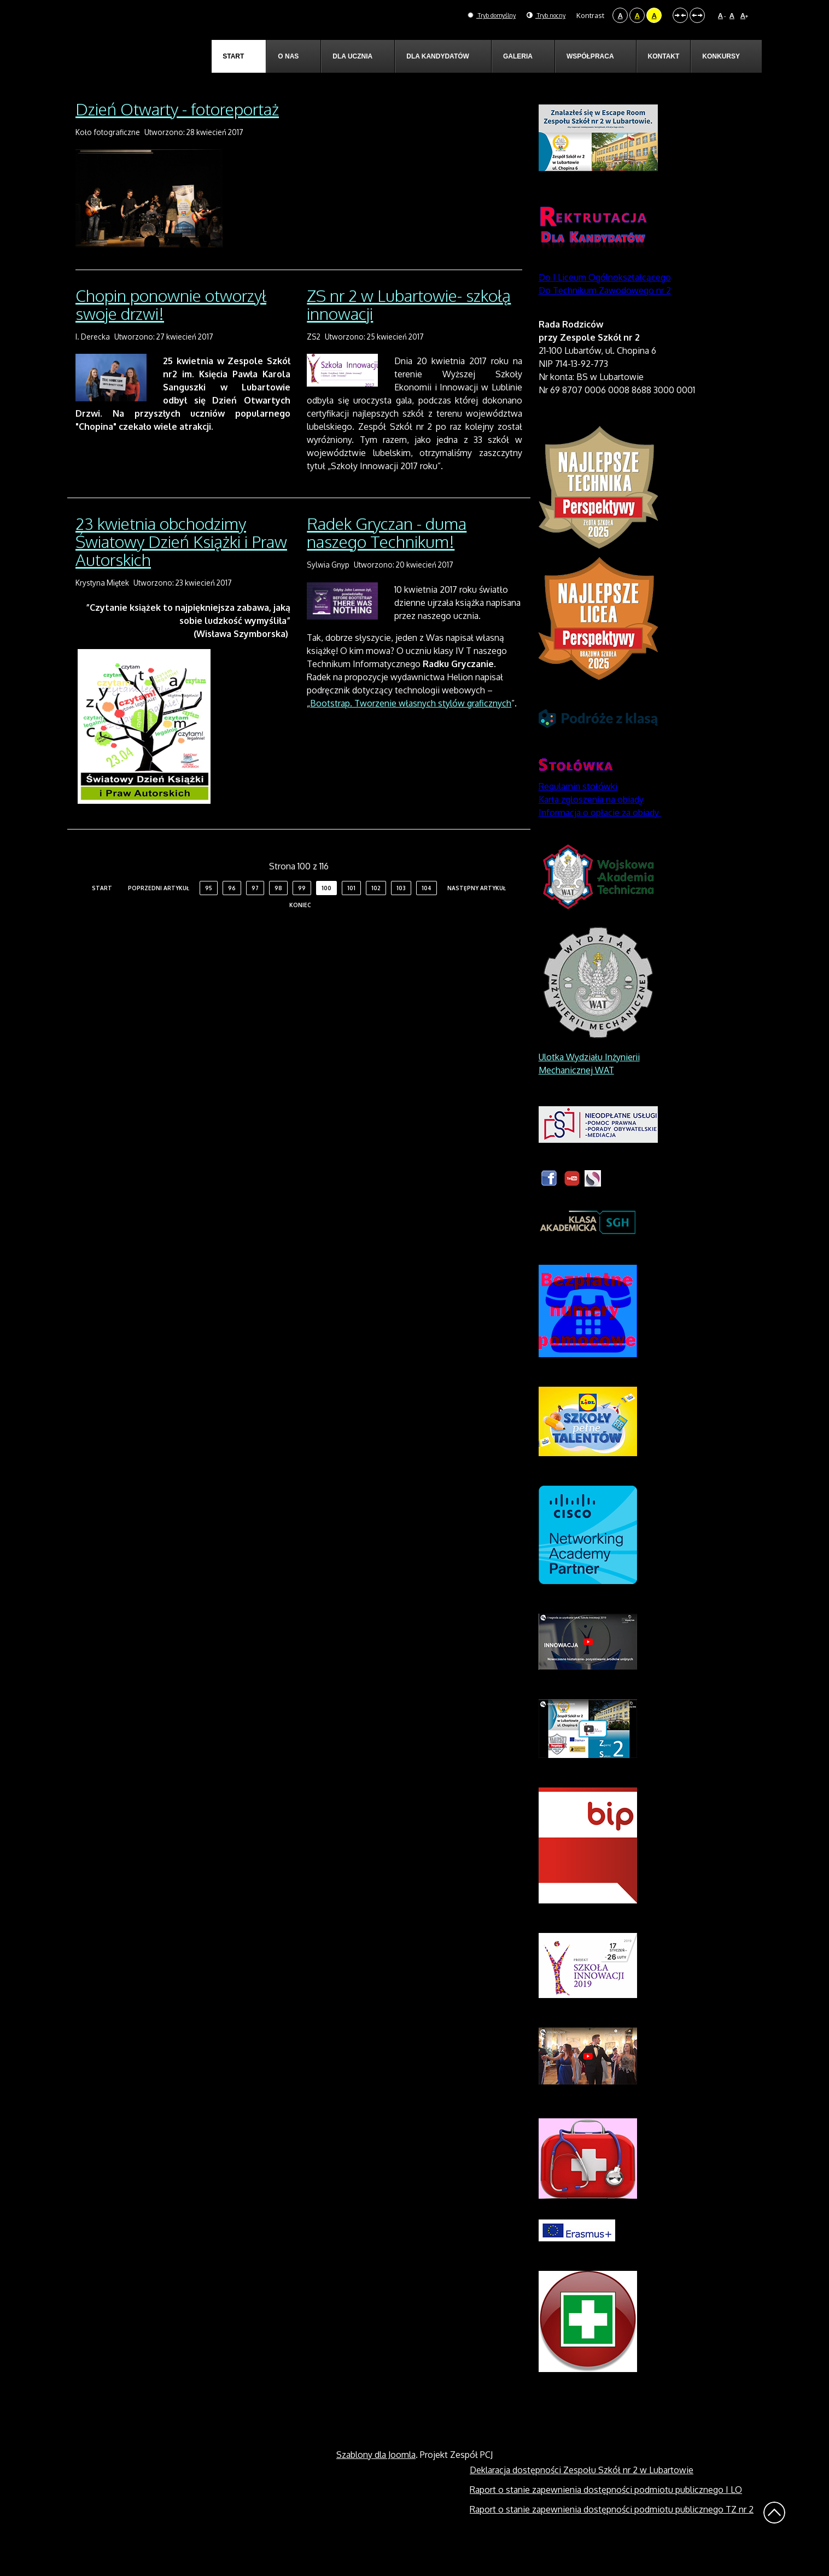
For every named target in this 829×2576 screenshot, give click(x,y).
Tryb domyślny (478, 15)
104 (426, 913)
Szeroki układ (697, 15)
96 (232, 913)
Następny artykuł (476, 913)
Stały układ (680, 15)
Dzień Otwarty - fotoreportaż (177, 134)
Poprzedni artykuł (158, 913)
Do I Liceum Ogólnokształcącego (605, 302)
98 (278, 913)
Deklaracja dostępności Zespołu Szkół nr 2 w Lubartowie (581, 2495)
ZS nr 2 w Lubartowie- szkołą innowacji (409, 329)
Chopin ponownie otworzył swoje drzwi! (170, 329)
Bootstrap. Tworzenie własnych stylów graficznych (410, 728)
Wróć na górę (774, 2538)
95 (208, 913)
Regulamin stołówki (578, 811)
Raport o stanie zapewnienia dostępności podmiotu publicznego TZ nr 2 (612, 2534)
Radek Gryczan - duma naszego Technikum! (386, 558)
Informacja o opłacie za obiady (600, 837)
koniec (300, 930)
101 (351, 913)
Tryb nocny (541, 15)
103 (401, 913)
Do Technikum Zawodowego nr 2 (605, 315)
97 (255, 913)
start (102, 913)
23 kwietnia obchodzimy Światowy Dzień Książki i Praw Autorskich (181, 567)
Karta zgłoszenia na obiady (591, 824)
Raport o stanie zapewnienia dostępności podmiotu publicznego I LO (606, 2514)
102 (376, 913)
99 (302, 913)
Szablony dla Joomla (376, 2479)
